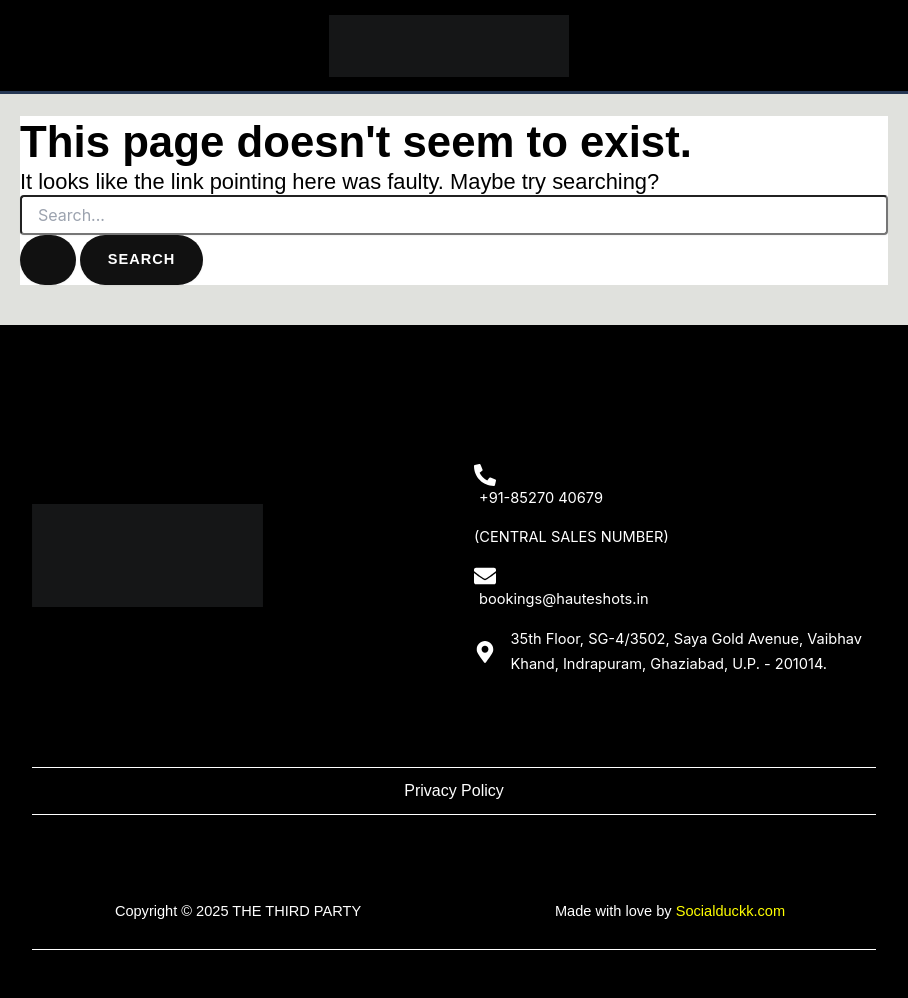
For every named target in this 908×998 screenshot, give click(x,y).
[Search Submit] (48, 260)
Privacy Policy (454, 790)
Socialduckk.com (730, 911)
